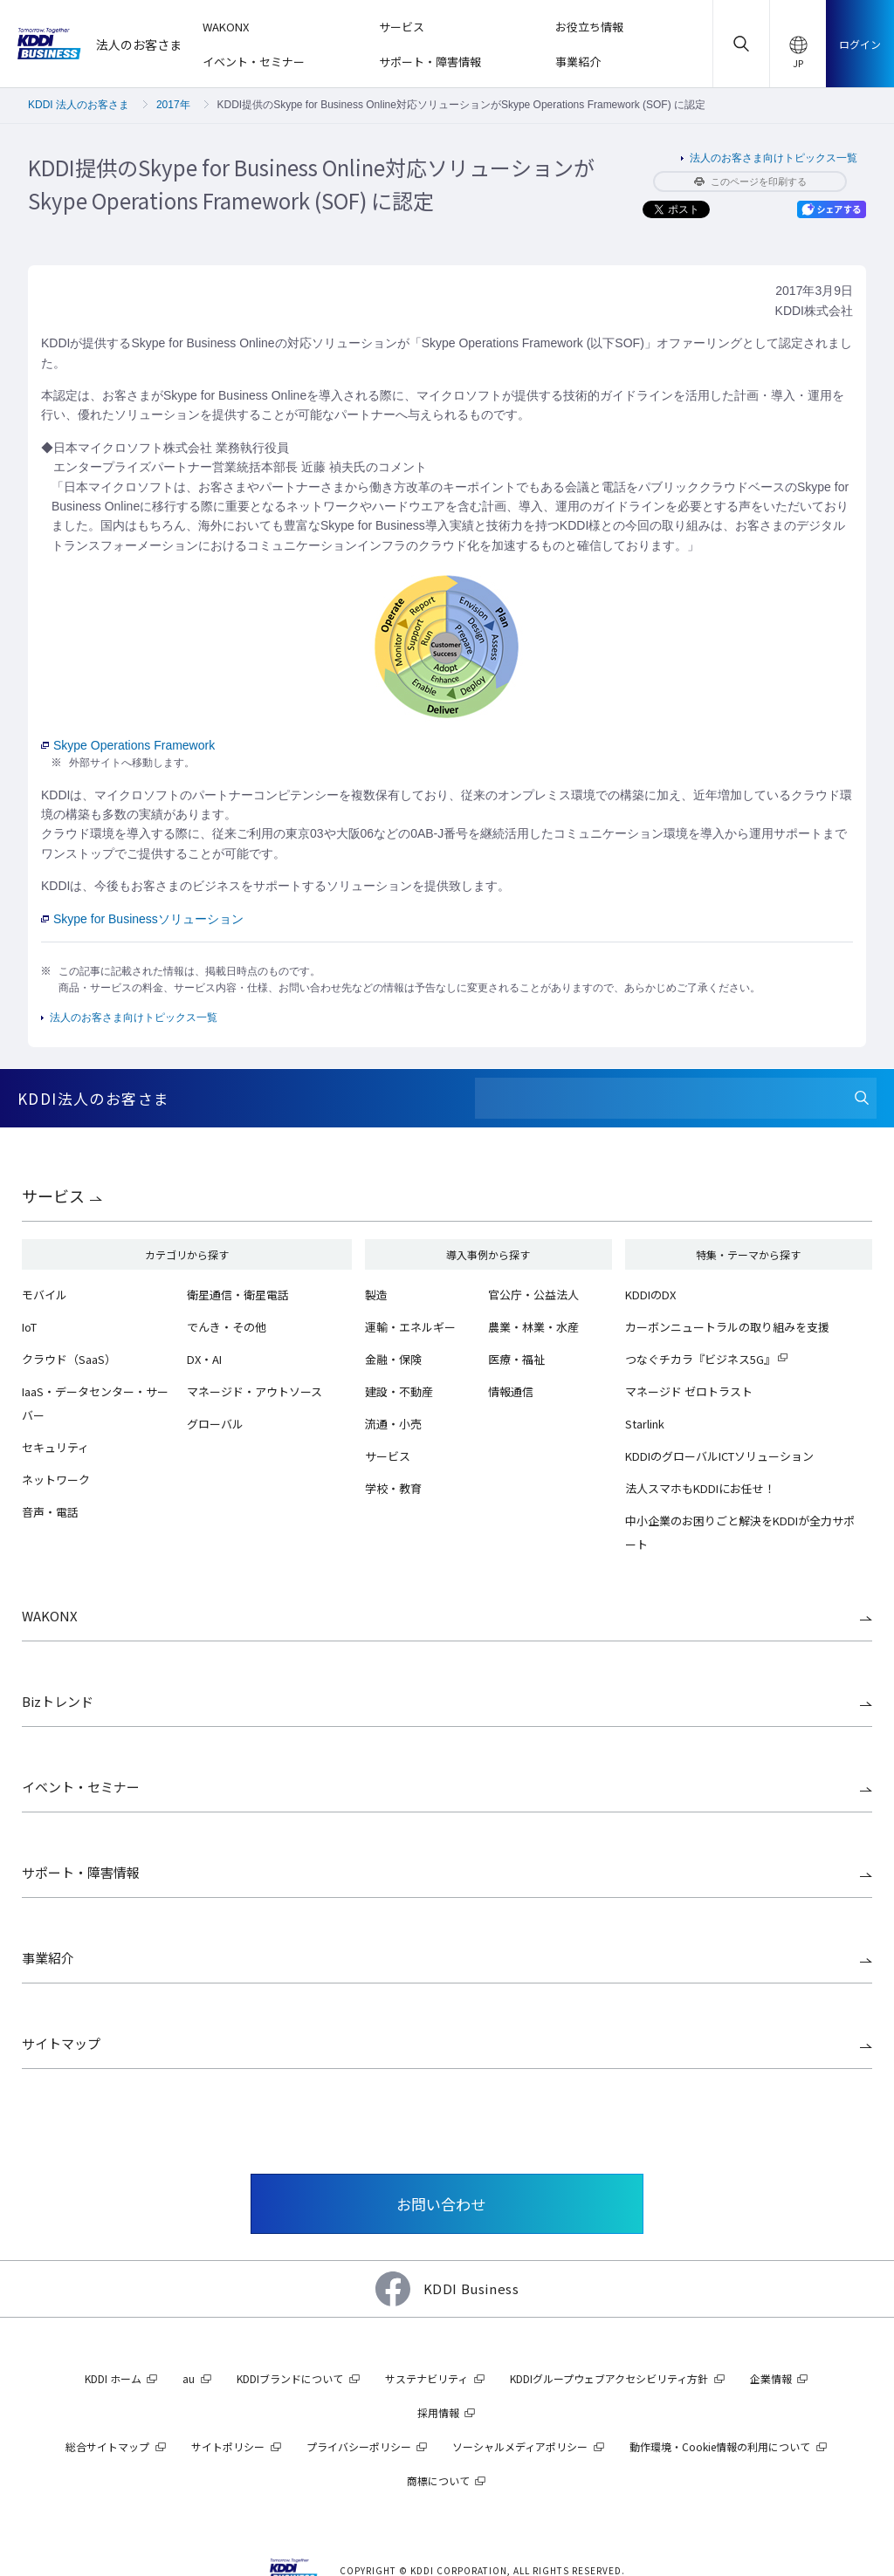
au (188, 2378)
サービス (53, 1195)
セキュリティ (55, 1447)
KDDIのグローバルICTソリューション (719, 1456)
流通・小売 (393, 1423)
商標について (438, 2480)
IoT (29, 1327)
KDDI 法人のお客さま (78, 105)
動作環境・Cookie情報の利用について (719, 2446)
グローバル (215, 1423)
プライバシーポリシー (358, 2446)
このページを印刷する (750, 181)
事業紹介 (48, 1958)
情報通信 (510, 1391)
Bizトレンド (57, 1701)
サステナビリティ (426, 2378)
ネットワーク (56, 1479)
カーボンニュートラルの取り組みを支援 (727, 1327)
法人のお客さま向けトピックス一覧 (773, 158)
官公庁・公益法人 (533, 1294)
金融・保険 (393, 1359)
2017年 (173, 105)
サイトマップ (61, 2043)
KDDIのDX (650, 1294)
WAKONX (50, 1616)
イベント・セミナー (81, 1787)
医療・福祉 (516, 1359)
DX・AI (204, 1359)
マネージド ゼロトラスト (689, 1391)
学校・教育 (393, 1488)
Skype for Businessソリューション (142, 919)
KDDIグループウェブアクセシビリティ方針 (609, 2378)
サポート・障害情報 (81, 1872)
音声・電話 (50, 1512)
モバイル (44, 1294)
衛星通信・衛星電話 (238, 1294)
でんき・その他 (226, 1327)
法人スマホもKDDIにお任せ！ (700, 1488)
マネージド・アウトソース (254, 1391)
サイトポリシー (228, 2446)
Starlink (644, 1423)
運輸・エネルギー (410, 1327)
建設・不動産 (399, 1391)
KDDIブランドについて (290, 2378)
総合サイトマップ (107, 2446)
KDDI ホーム (113, 2378)
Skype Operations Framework (128, 745)
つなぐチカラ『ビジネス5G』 (700, 1359)
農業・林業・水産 (533, 1327)
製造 (376, 1294)
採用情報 (438, 2412)
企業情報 (771, 2378)
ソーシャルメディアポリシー (520, 2446)
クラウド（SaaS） (69, 1359)
